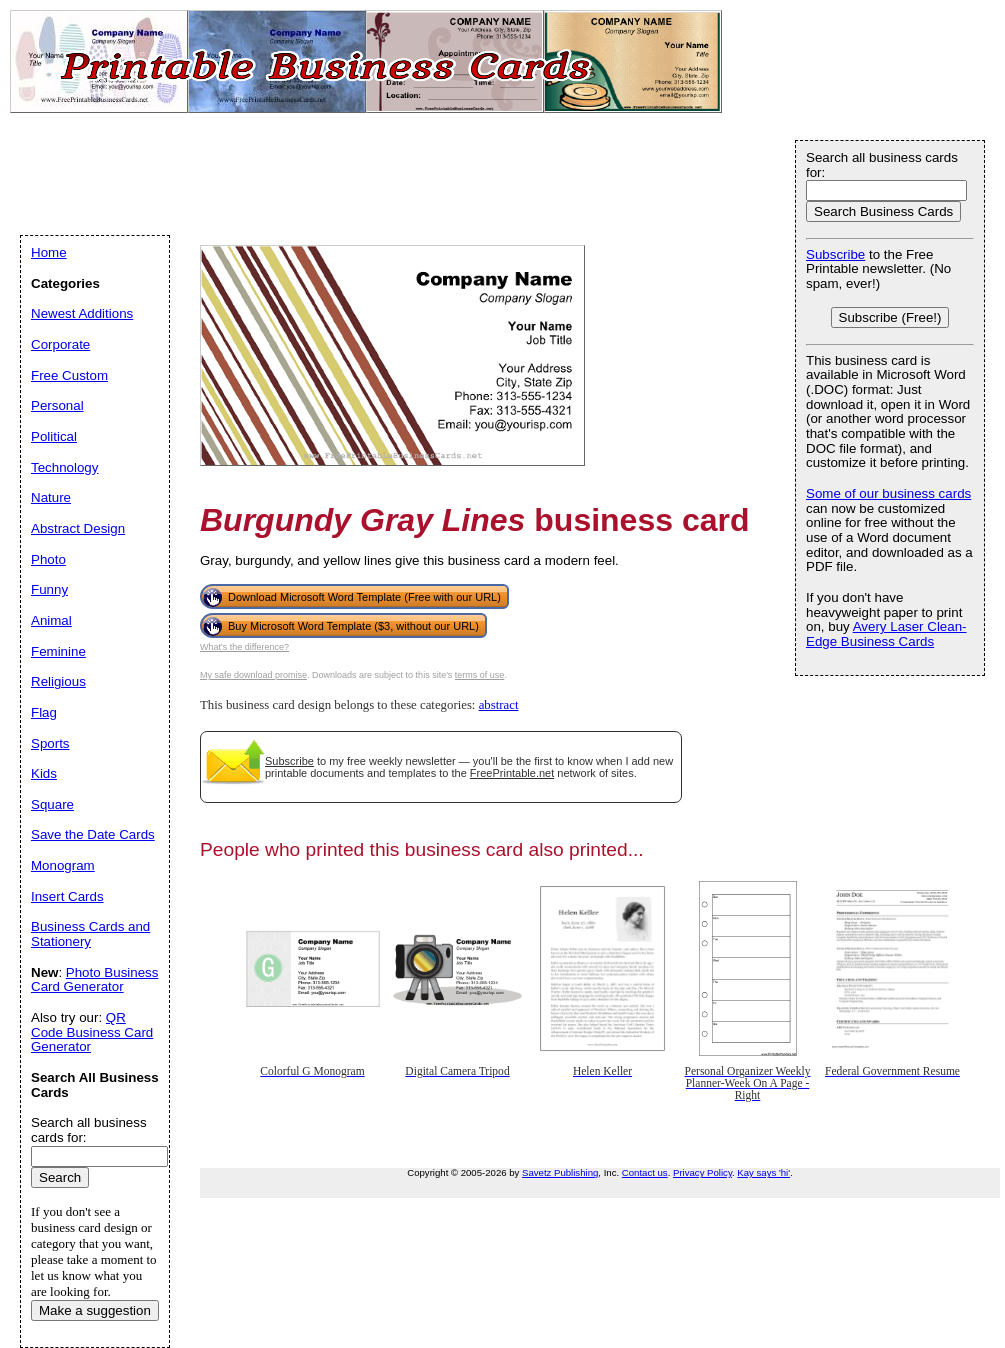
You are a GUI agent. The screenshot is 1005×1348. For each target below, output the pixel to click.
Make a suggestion (95, 1310)
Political (54, 436)
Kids (44, 773)
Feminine (58, 651)
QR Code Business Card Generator (92, 1032)
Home (49, 252)
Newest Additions (82, 313)
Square (52, 804)
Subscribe (289, 761)
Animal (51, 620)
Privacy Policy (702, 1172)
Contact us (645, 1172)
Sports (50, 743)
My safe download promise (253, 675)
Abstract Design (78, 528)
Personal (57, 405)
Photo (48, 559)
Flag (44, 712)
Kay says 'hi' (763, 1172)
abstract (499, 705)
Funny (49, 589)
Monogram (63, 865)
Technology (64, 467)
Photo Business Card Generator (94, 980)
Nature (51, 497)
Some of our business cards (888, 493)
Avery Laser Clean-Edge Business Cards (886, 634)
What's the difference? (244, 647)
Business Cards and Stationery (90, 934)
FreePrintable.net (512, 773)
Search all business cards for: (882, 165)
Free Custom (69, 375)
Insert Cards (67, 896)
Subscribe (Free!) (890, 317)
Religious (58, 681)
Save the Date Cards (93, 834)
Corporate (60, 344)
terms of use (480, 675)
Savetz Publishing (560, 1172)
